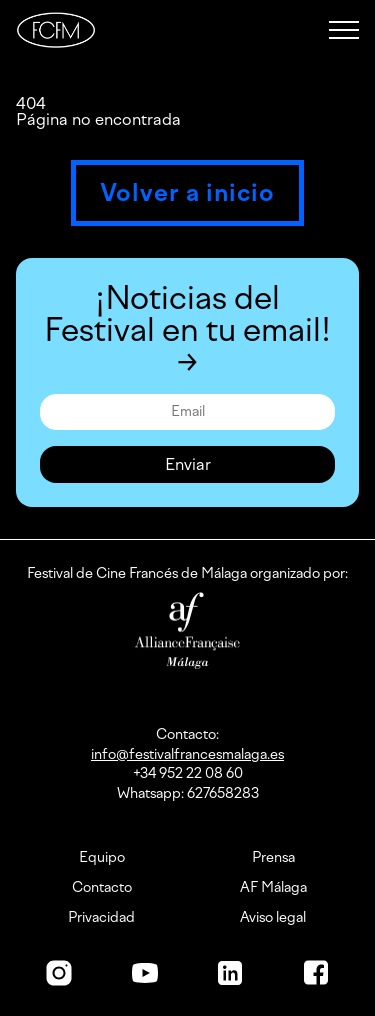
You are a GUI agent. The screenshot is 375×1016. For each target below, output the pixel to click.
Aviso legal (273, 918)
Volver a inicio (187, 192)
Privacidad (101, 918)
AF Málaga (273, 888)
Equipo (102, 858)
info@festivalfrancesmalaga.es (187, 754)
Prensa (273, 858)
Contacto (102, 888)
